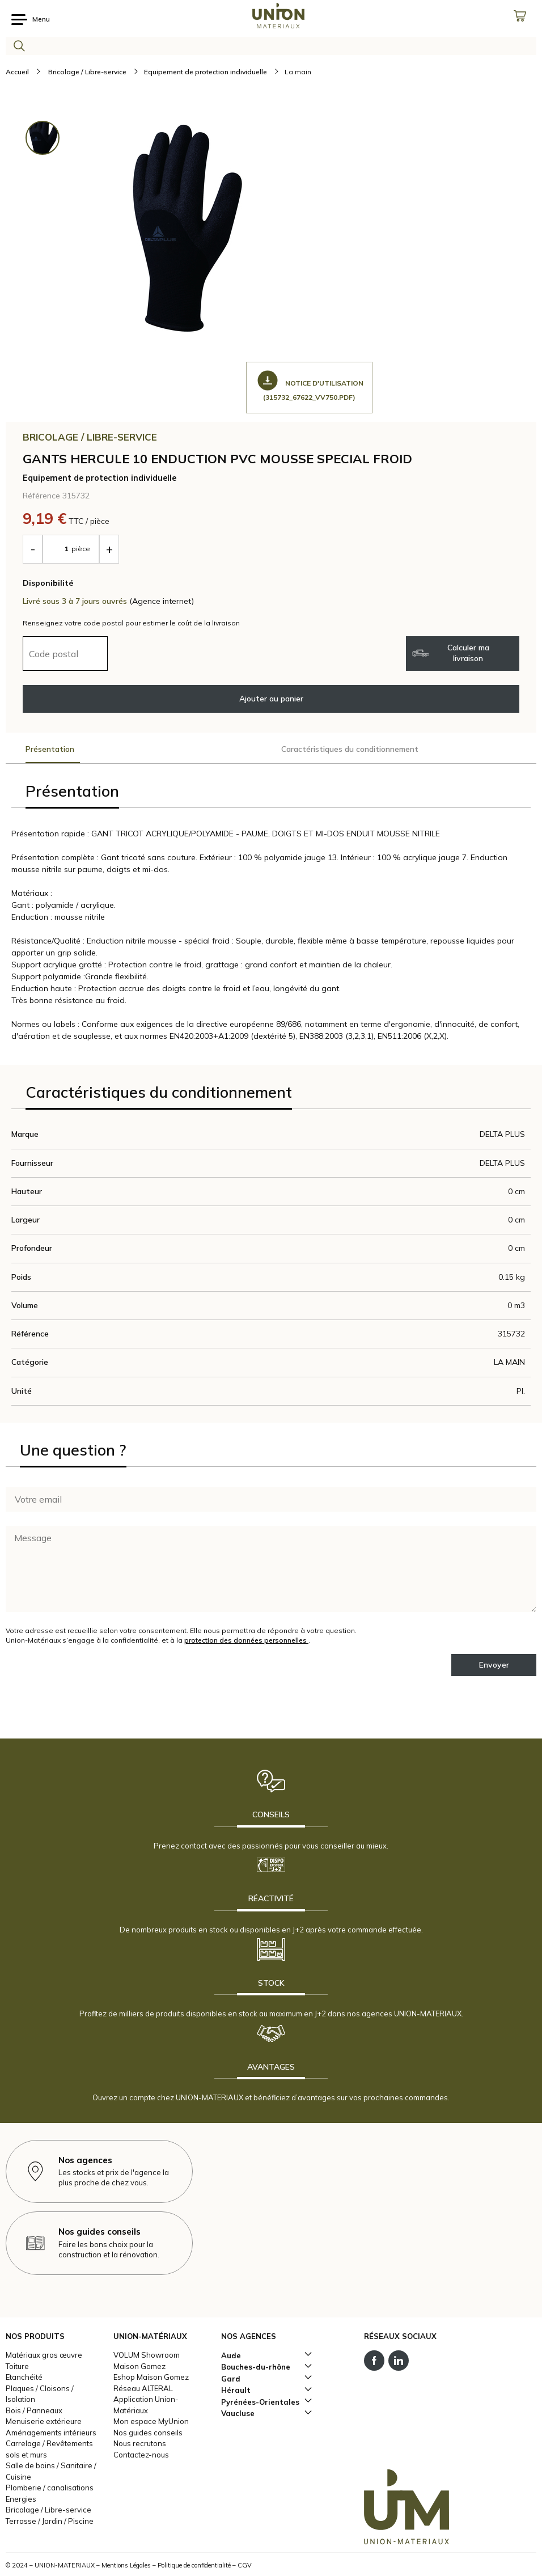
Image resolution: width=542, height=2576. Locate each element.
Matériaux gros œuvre (44, 2354)
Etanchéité (24, 2377)
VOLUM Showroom (146, 2354)
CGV (245, 2565)
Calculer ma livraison (450, 652)
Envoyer (494, 1665)
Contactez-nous (141, 2454)
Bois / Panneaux (34, 2410)
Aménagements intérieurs (51, 2432)
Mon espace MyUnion (151, 2421)
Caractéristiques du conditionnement (349, 749)
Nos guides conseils (148, 2432)
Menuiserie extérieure (44, 2421)
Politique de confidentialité (194, 2565)
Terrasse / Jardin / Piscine (50, 2521)
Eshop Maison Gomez (151, 2377)
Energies (21, 2498)
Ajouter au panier (271, 698)
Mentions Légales (126, 2565)
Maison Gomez (139, 2366)
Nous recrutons (139, 2443)
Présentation (50, 749)
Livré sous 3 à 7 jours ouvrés (76, 601)
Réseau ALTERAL (143, 2388)
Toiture (17, 2366)
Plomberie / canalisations (50, 2487)
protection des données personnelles (246, 1640)
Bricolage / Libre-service (48, 2509)
